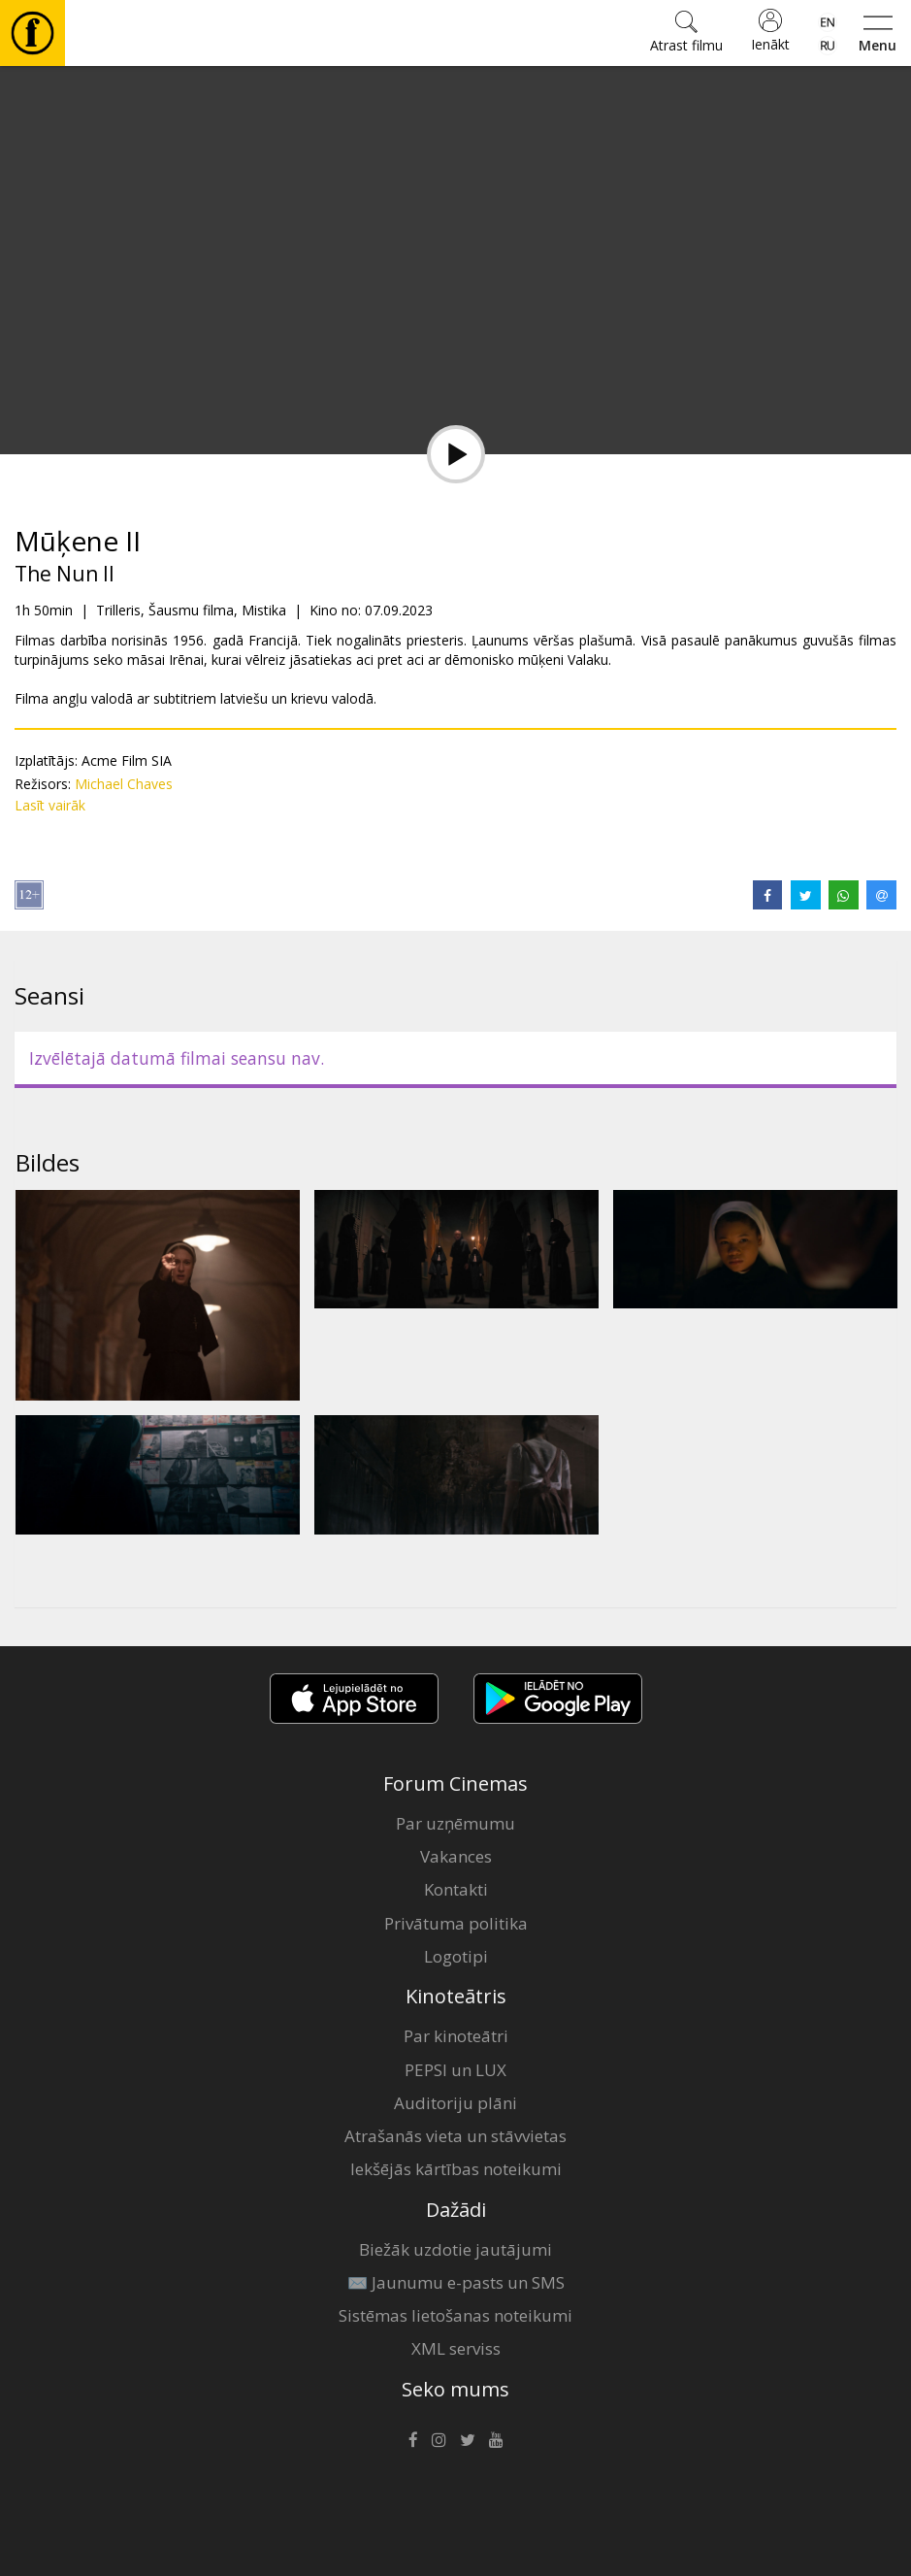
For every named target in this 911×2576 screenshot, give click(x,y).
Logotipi (456, 1956)
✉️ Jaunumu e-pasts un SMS (456, 2282)
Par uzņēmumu (455, 1823)
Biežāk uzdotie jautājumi (455, 2249)
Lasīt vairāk (50, 805)
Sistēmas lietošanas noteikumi (455, 2315)
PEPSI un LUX (455, 2070)
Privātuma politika (456, 1923)
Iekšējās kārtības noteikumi (456, 2169)
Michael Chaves (124, 784)
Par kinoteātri (456, 2036)
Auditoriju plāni (455, 2103)
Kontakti (456, 1889)
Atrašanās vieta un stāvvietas (455, 2136)
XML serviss (456, 2348)
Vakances (456, 1856)
